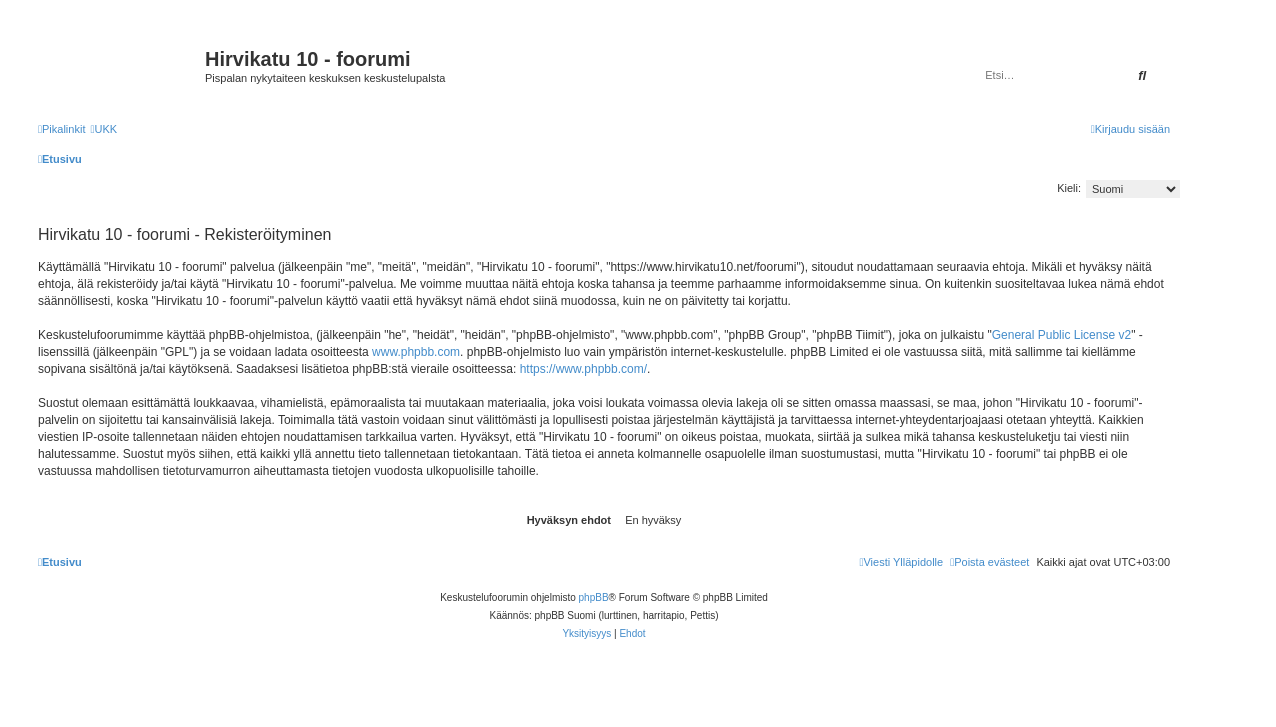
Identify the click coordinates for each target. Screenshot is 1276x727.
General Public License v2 (1061, 335)
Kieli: (1069, 188)
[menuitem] (103, 129)
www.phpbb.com (416, 352)
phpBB (594, 597)
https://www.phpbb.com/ (583, 369)
